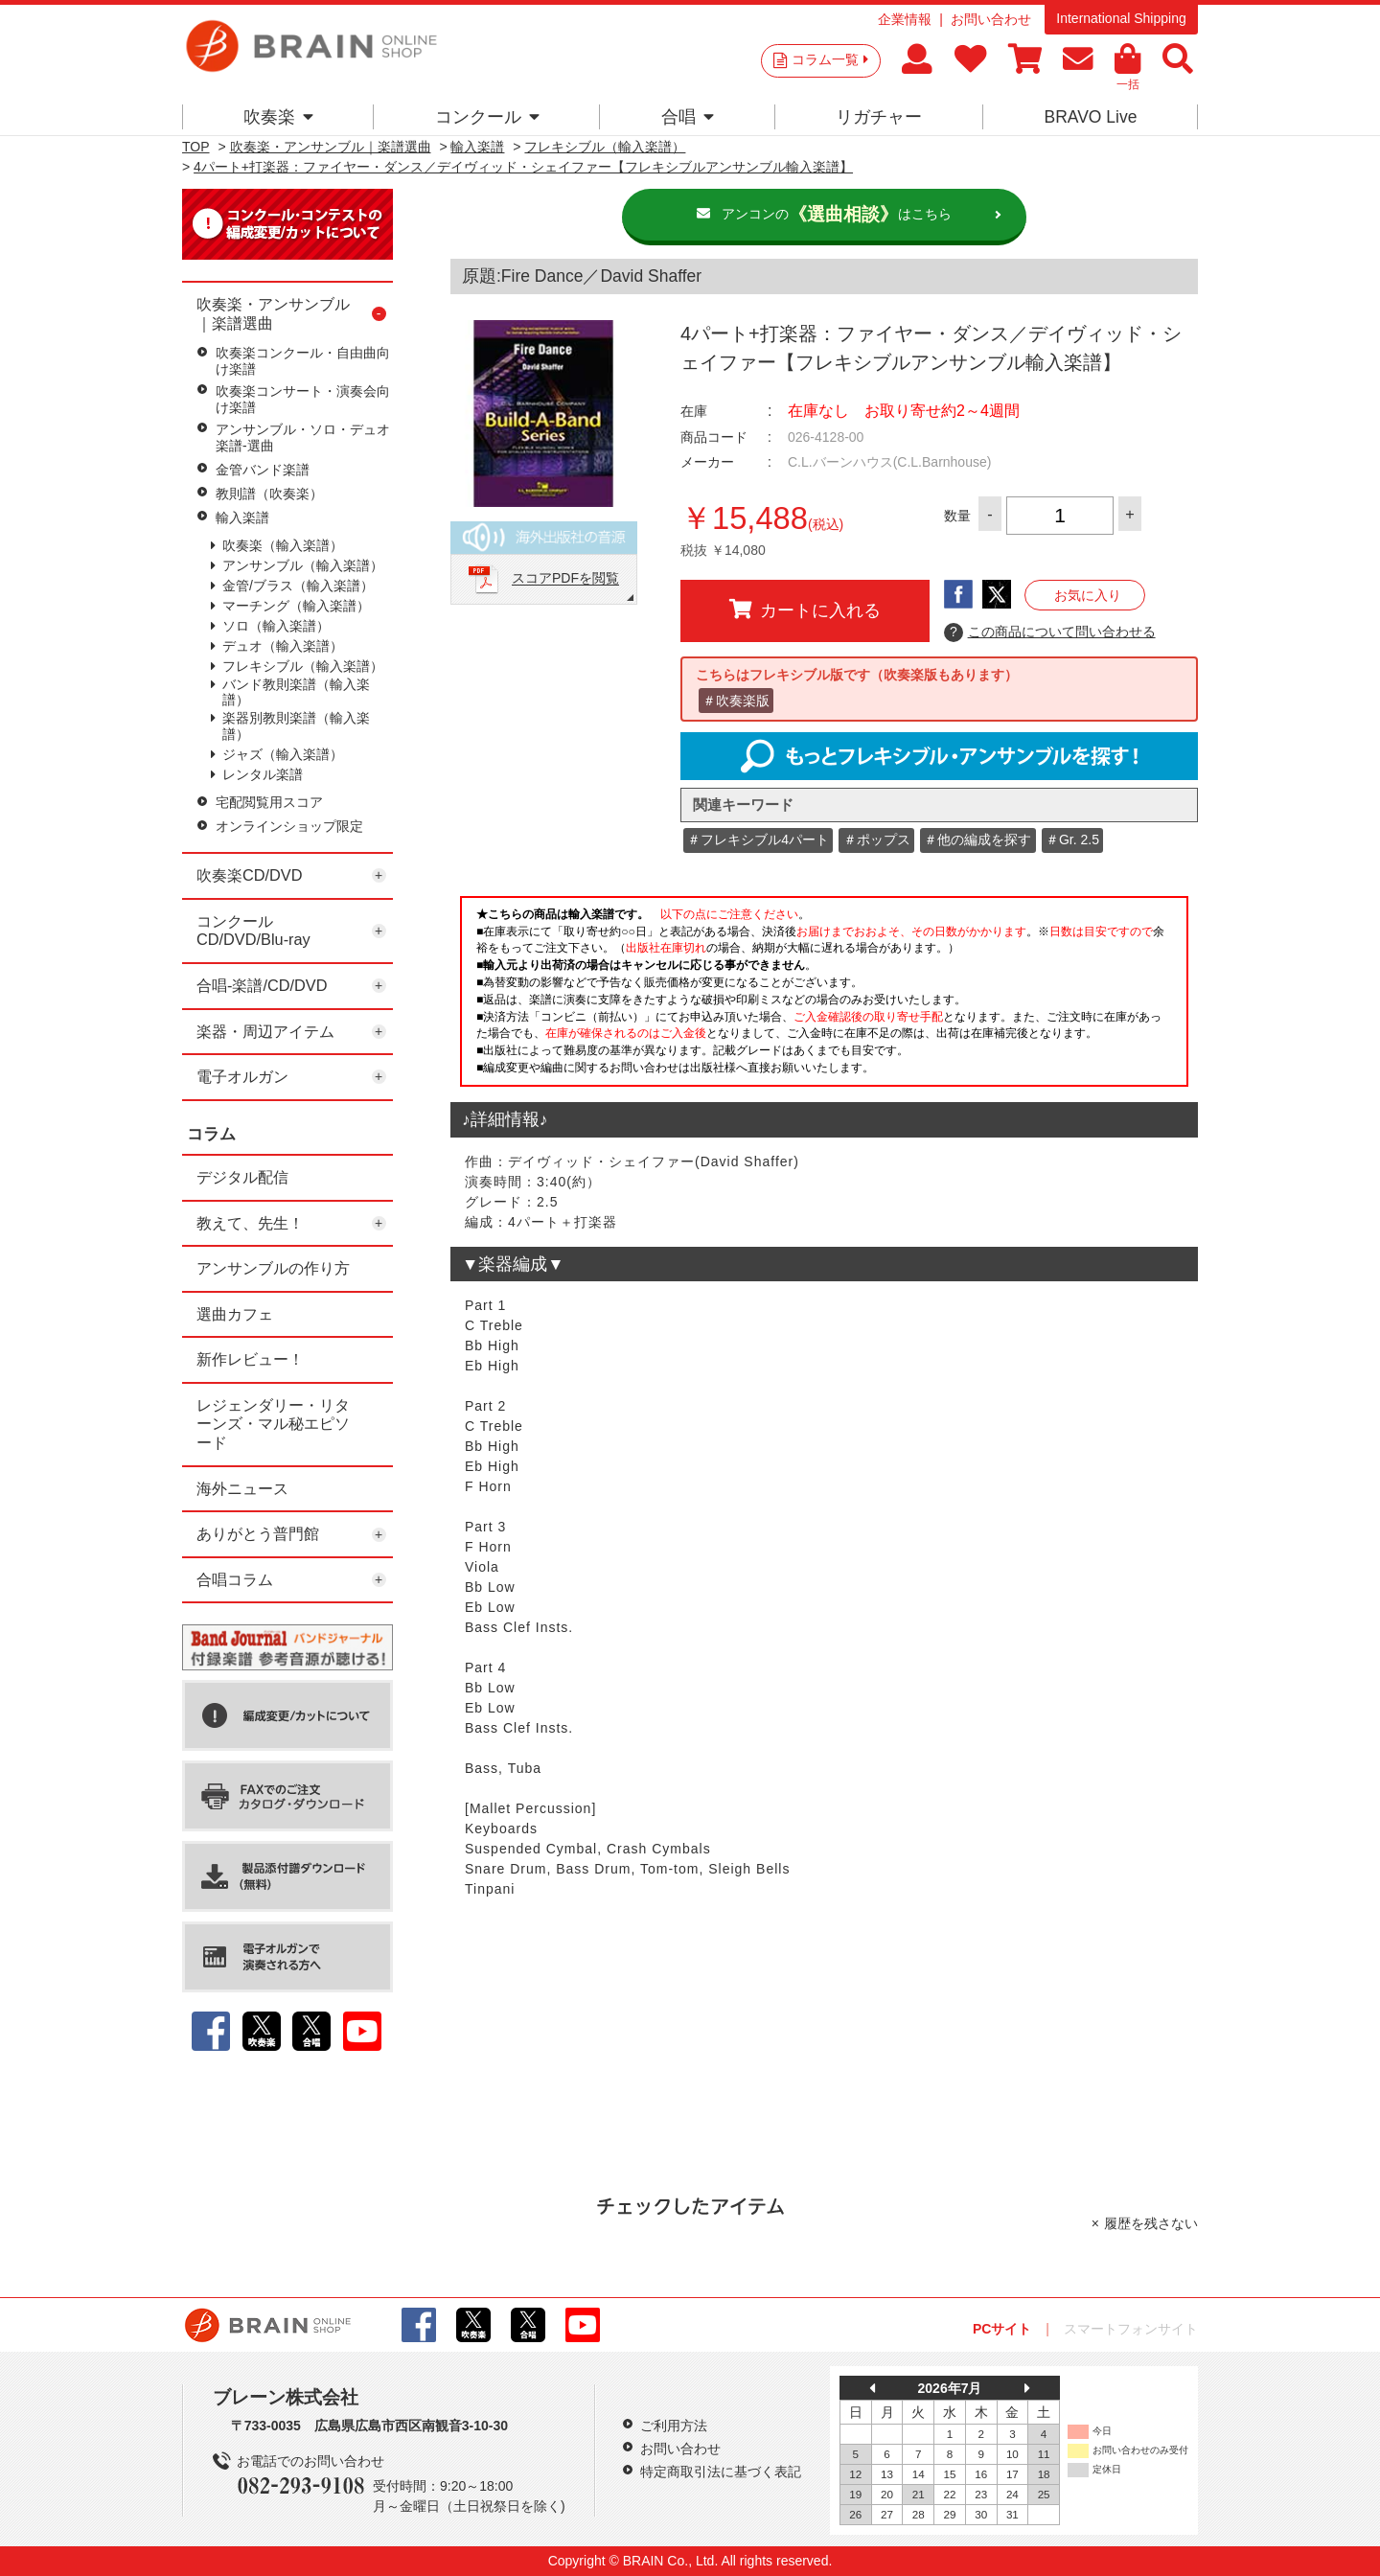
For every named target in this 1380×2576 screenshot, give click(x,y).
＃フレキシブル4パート (758, 839)
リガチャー (879, 116)
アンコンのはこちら (837, 214)
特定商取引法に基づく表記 (720, 2471)
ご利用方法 (673, 2425)
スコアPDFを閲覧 (565, 578)
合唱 (687, 116)
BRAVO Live (1090, 116)
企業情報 (905, 19)
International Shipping (1120, 18)
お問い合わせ (991, 19)
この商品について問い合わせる (1050, 632)
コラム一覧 (830, 59)
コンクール (487, 116)
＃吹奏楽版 (736, 700)
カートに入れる (805, 609)
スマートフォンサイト (1131, 2328)
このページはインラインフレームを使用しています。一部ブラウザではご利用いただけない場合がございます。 (824, 996)
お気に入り (1087, 595)
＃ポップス (876, 839)
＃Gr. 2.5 (1072, 839)
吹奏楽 (278, 116)
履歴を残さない (1151, 2223)
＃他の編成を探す (977, 839)
